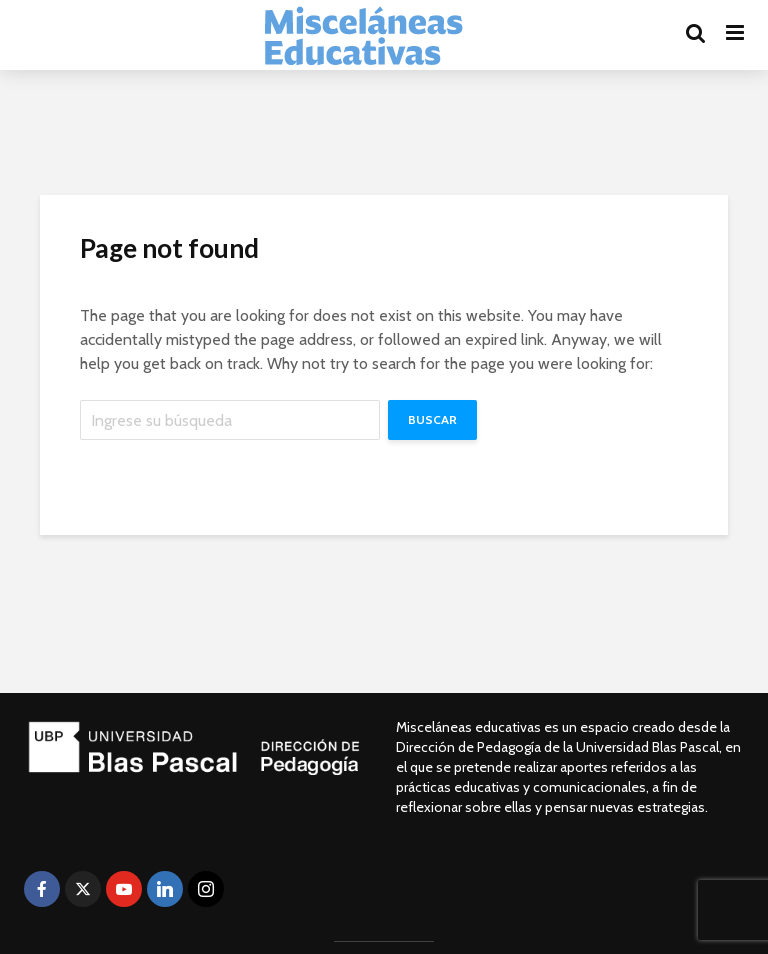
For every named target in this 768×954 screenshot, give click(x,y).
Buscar (432, 419)
